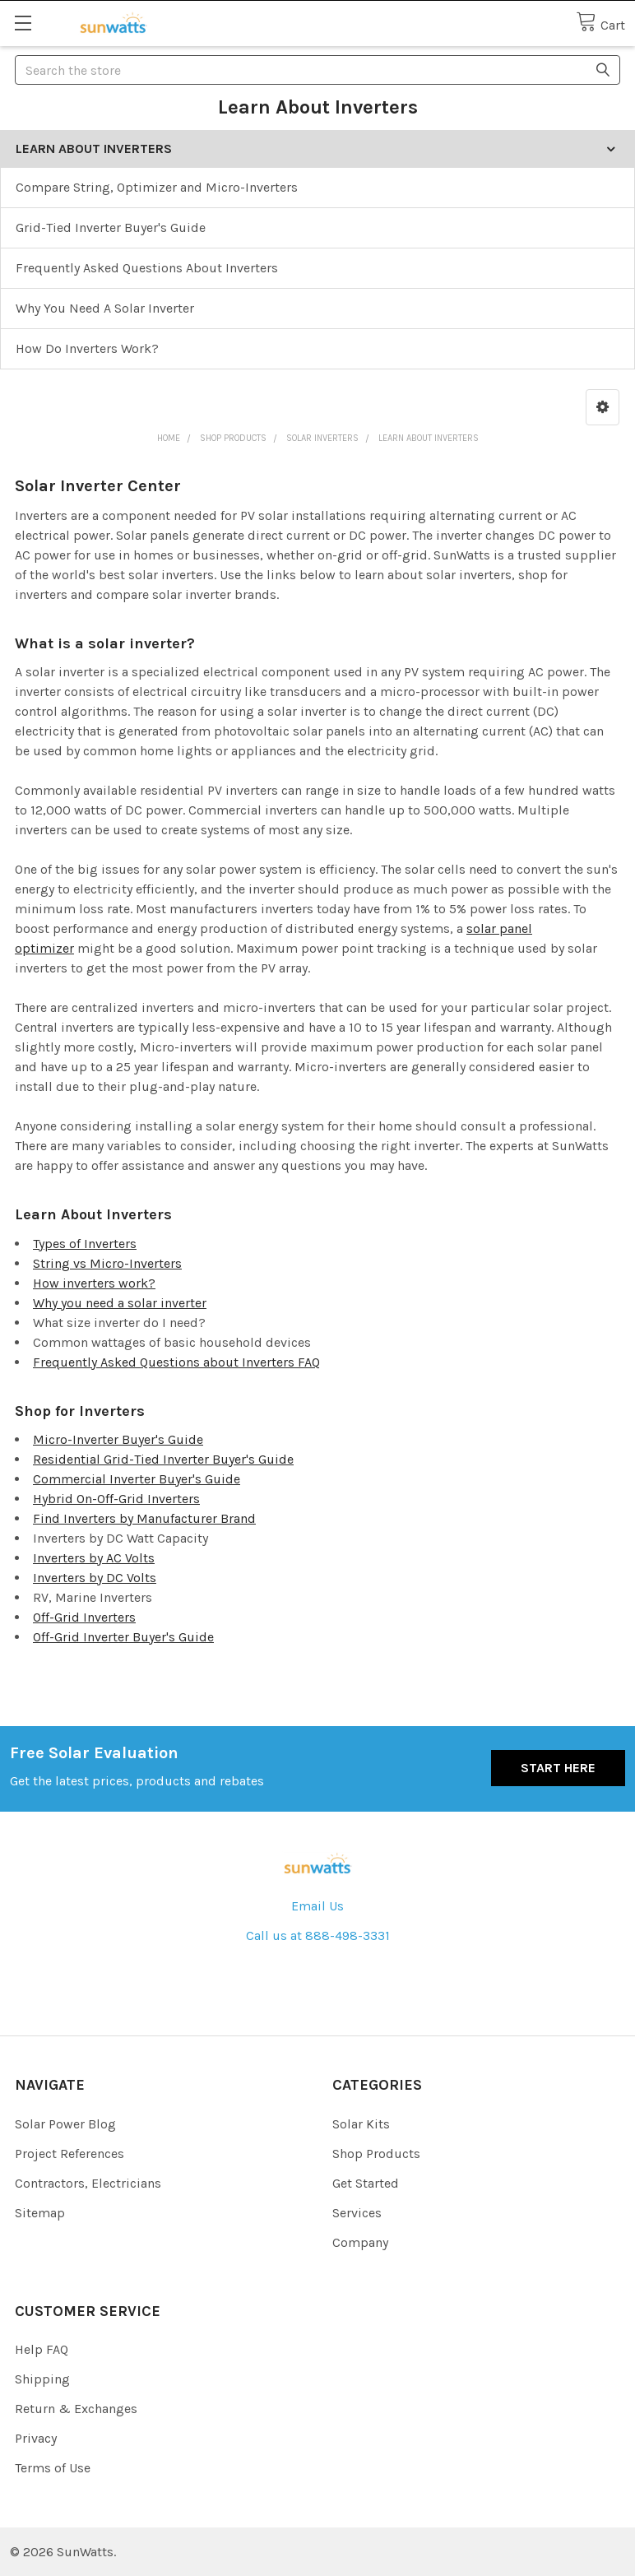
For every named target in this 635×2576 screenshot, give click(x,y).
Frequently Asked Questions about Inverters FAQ (176, 1362)
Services (357, 2213)
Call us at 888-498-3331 (318, 1935)
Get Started (365, 2183)
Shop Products (376, 2153)
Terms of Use (52, 2468)
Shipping (42, 2379)
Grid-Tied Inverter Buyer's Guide (111, 227)
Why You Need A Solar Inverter (105, 308)
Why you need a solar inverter (119, 1303)
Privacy (36, 2438)
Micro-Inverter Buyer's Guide (118, 1439)
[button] (602, 407)
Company (360, 2242)
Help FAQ (41, 2349)
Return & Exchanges (76, 2408)
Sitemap (40, 2213)
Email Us (317, 1906)
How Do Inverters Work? (87, 348)
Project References (69, 2153)
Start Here (558, 1767)
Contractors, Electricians (88, 2183)
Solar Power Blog (65, 2124)
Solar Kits (361, 2124)
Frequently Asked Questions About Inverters (147, 268)
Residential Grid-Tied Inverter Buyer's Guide (163, 1459)
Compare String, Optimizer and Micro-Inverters (157, 187)
